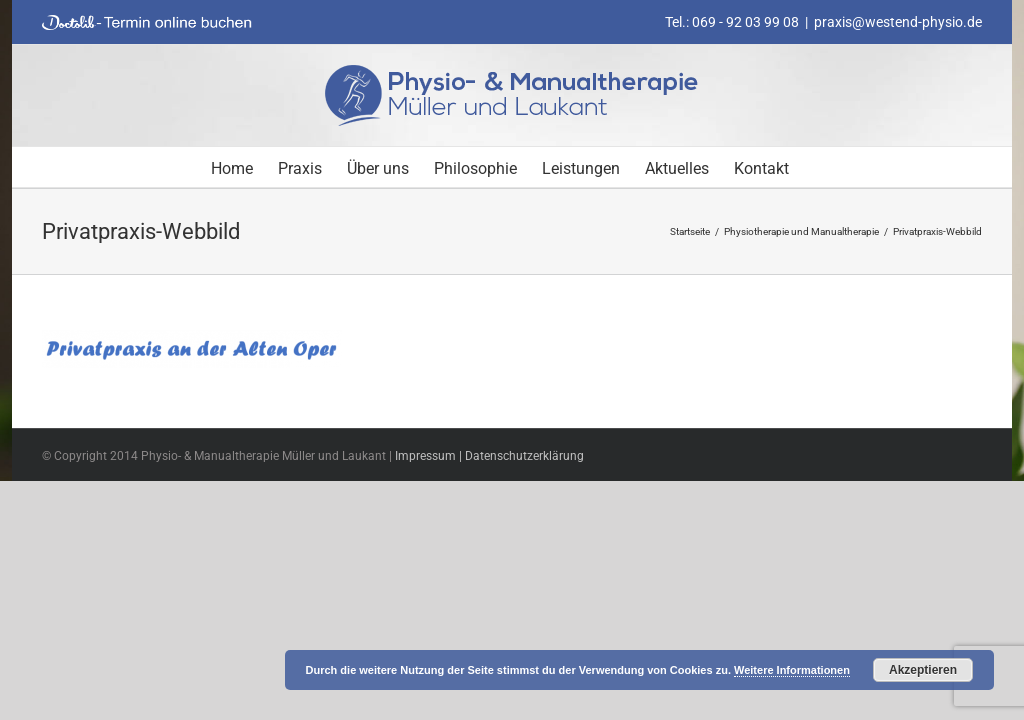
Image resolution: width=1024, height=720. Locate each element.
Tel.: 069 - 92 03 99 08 (732, 22)
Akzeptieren (923, 670)
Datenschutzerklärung (524, 456)
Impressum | (430, 456)
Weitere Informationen (792, 670)
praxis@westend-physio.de (898, 22)
